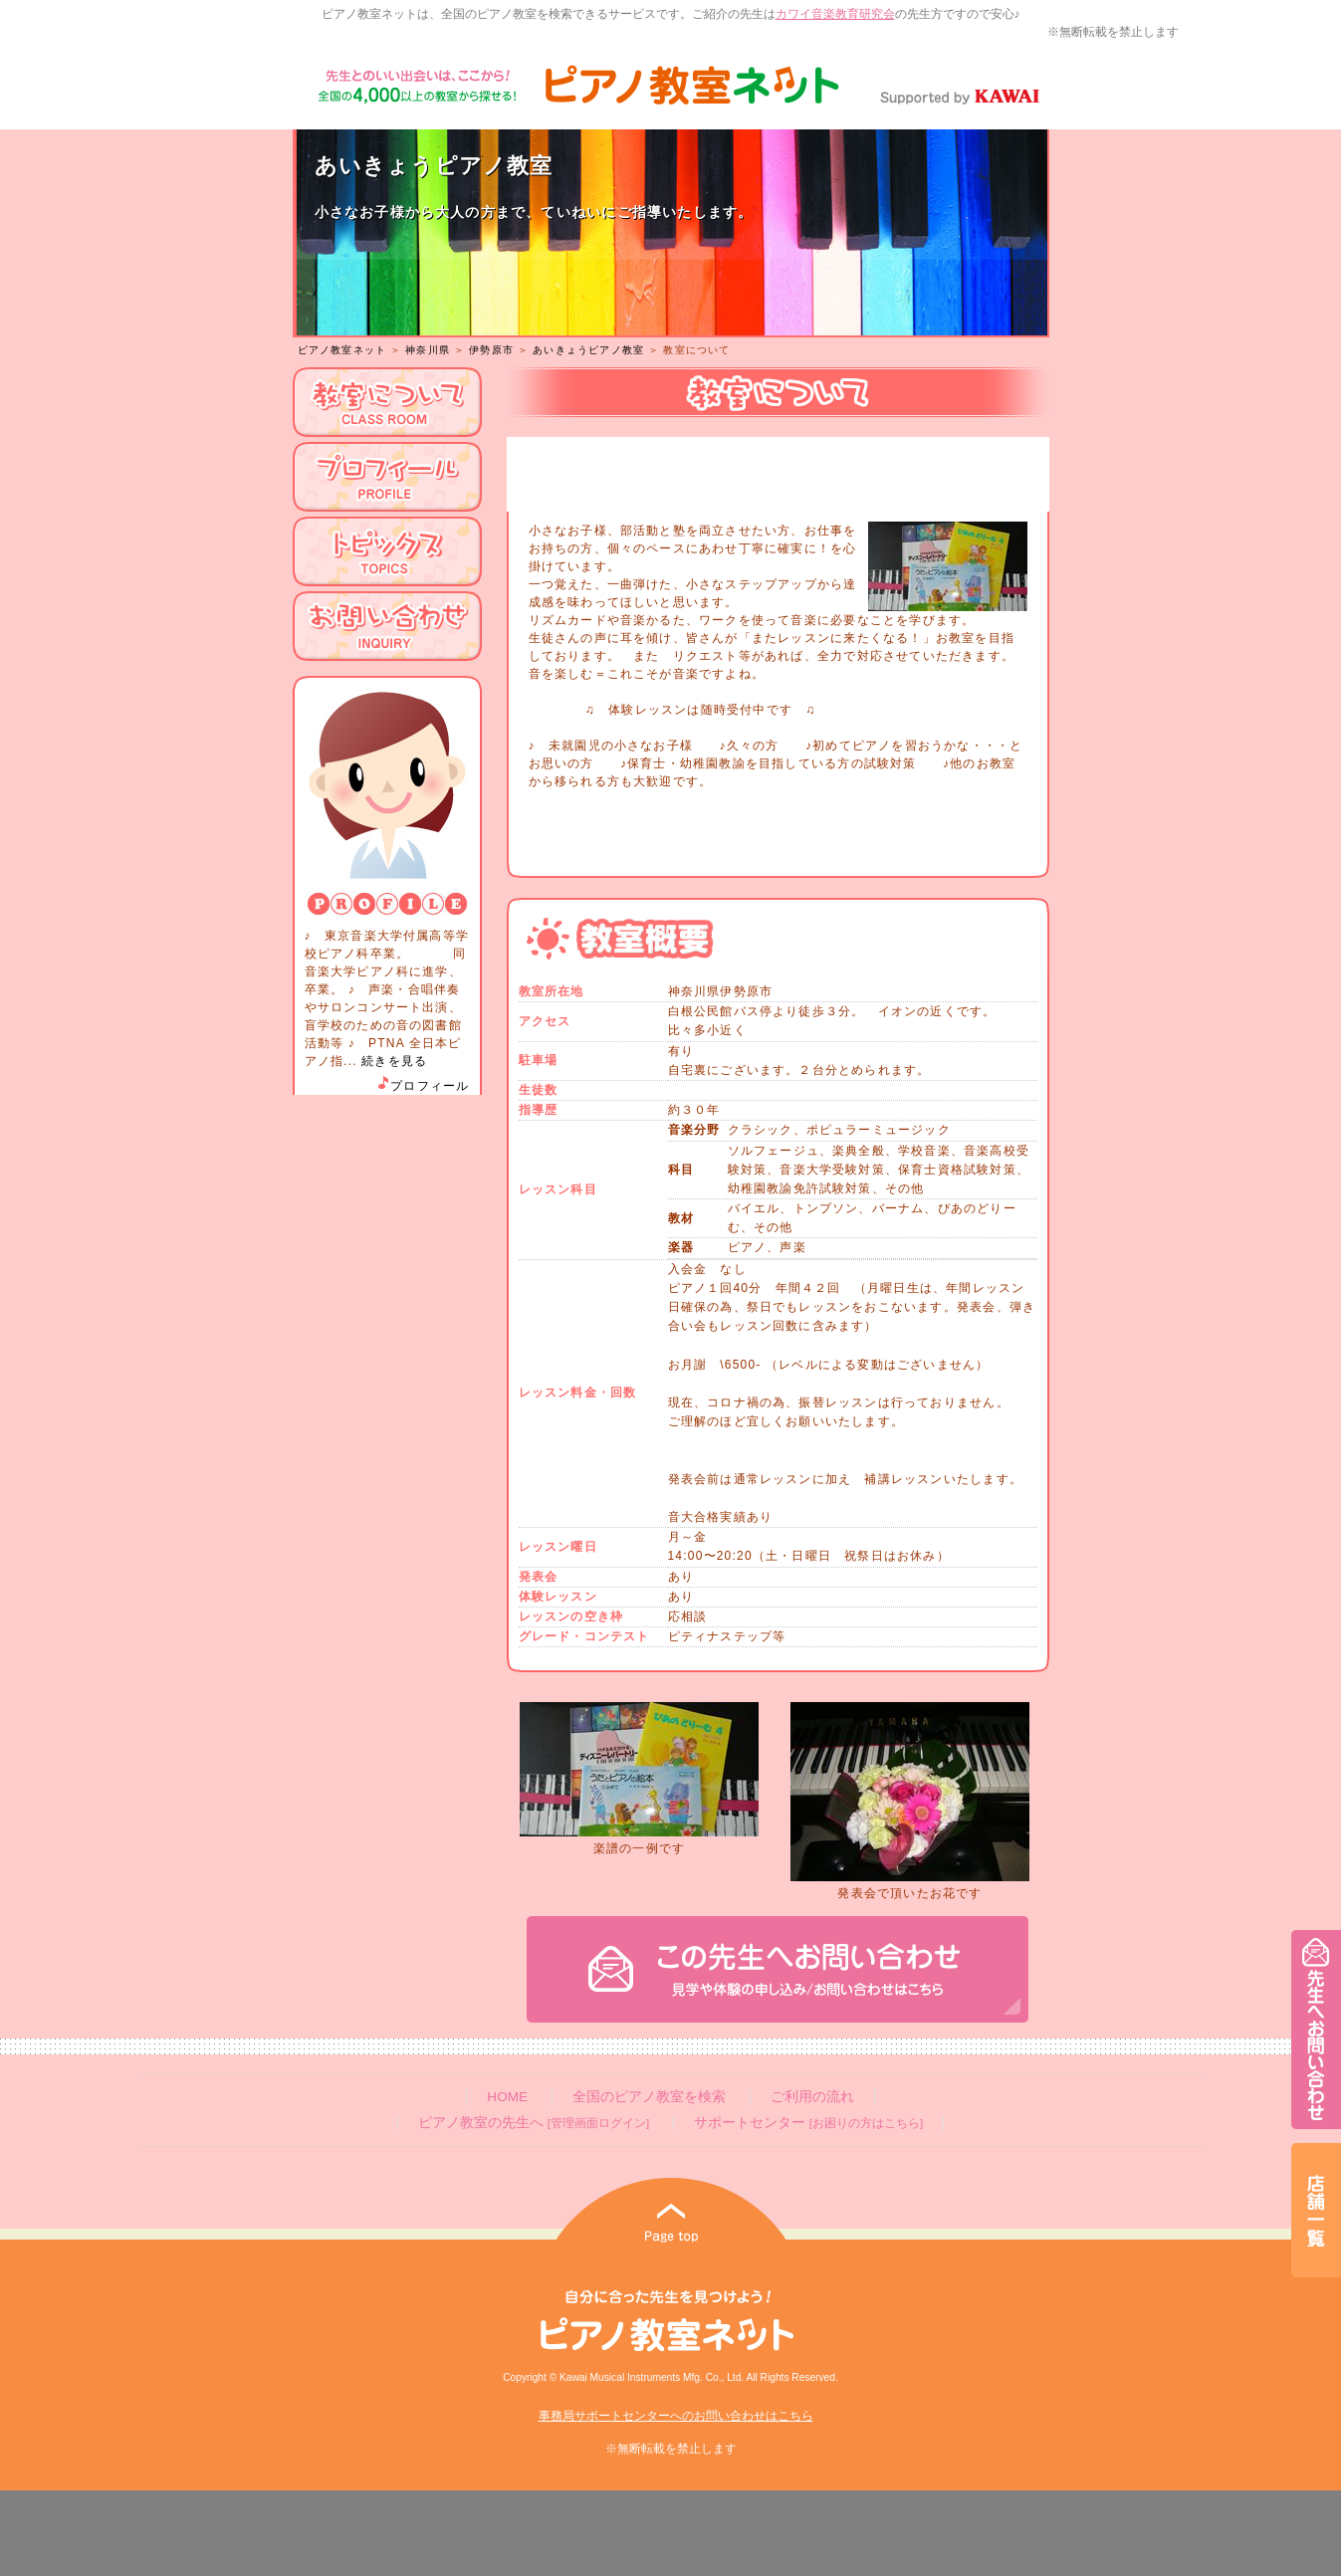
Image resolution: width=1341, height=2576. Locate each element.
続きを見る (394, 1061)
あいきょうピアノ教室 (588, 349)
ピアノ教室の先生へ (533, 2122)
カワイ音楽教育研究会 (835, 14)
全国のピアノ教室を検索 (649, 2096)
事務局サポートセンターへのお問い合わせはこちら (676, 2416)
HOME (507, 2096)
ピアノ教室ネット (342, 349)
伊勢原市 (491, 349)
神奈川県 (427, 349)
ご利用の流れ (812, 2096)
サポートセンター (808, 2122)
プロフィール (422, 1086)
